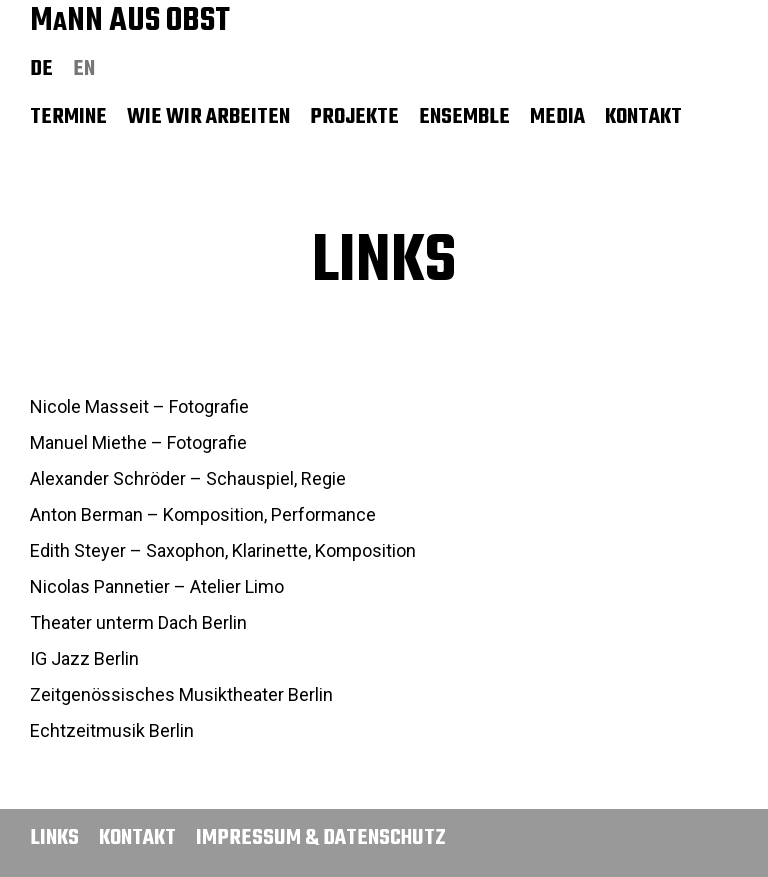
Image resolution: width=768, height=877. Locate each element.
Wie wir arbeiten (208, 117)
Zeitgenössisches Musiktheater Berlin (181, 694)
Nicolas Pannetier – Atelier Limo (157, 586)
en (84, 69)
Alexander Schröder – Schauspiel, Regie (188, 478)
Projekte (354, 117)
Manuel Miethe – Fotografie (138, 442)
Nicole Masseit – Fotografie (139, 406)
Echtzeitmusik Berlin (112, 730)
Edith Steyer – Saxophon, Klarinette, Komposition (223, 550)
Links (54, 838)
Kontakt (643, 117)
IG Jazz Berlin (84, 658)
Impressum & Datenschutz (321, 838)
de (41, 69)
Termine (68, 117)
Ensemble (464, 117)
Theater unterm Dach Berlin (138, 622)
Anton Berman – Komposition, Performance (203, 514)
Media (557, 117)
